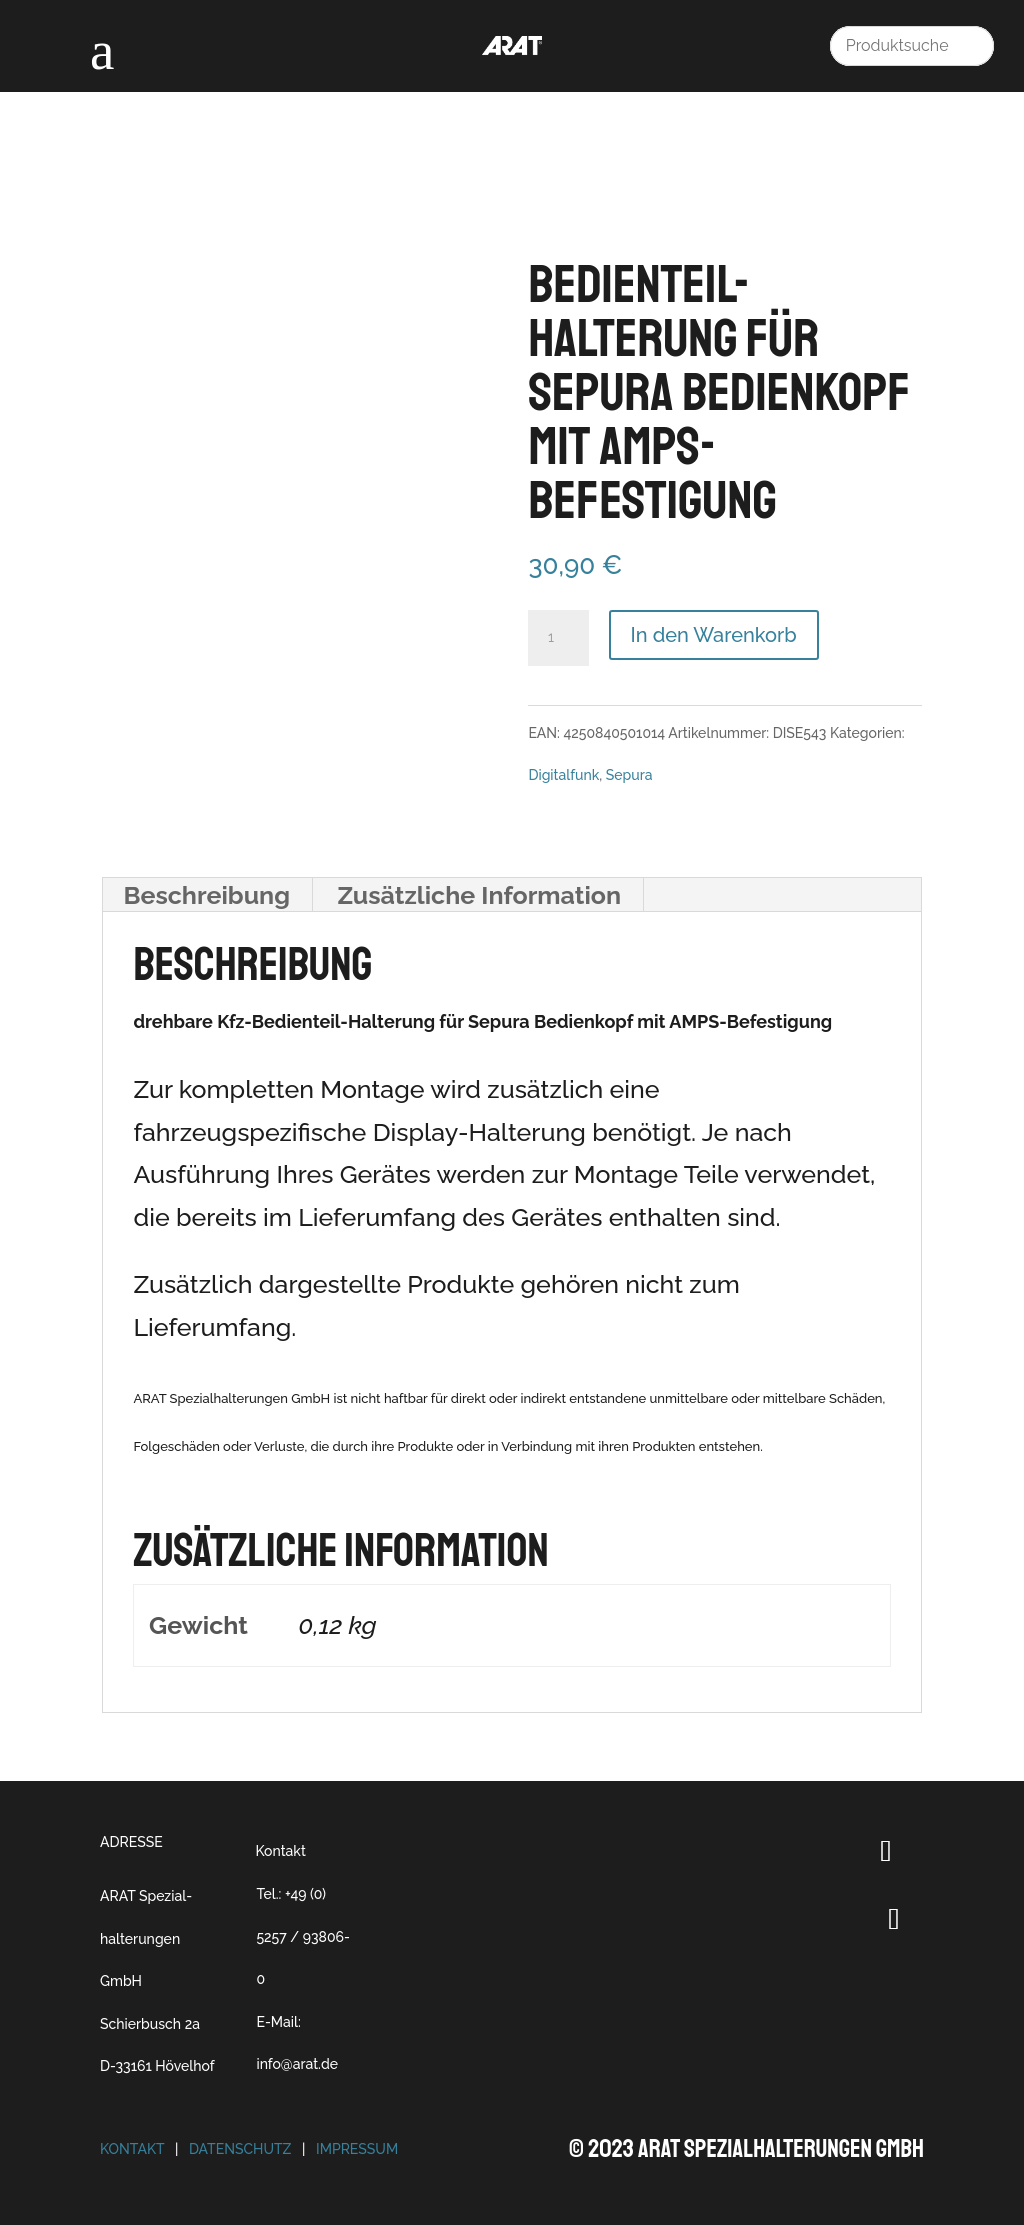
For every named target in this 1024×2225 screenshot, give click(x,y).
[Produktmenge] (558, 638)
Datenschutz (240, 2149)
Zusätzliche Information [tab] (479, 895)
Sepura (629, 775)
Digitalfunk (563, 775)
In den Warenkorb (714, 635)
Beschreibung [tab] (206, 895)
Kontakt (280, 1851)
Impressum (357, 2149)
